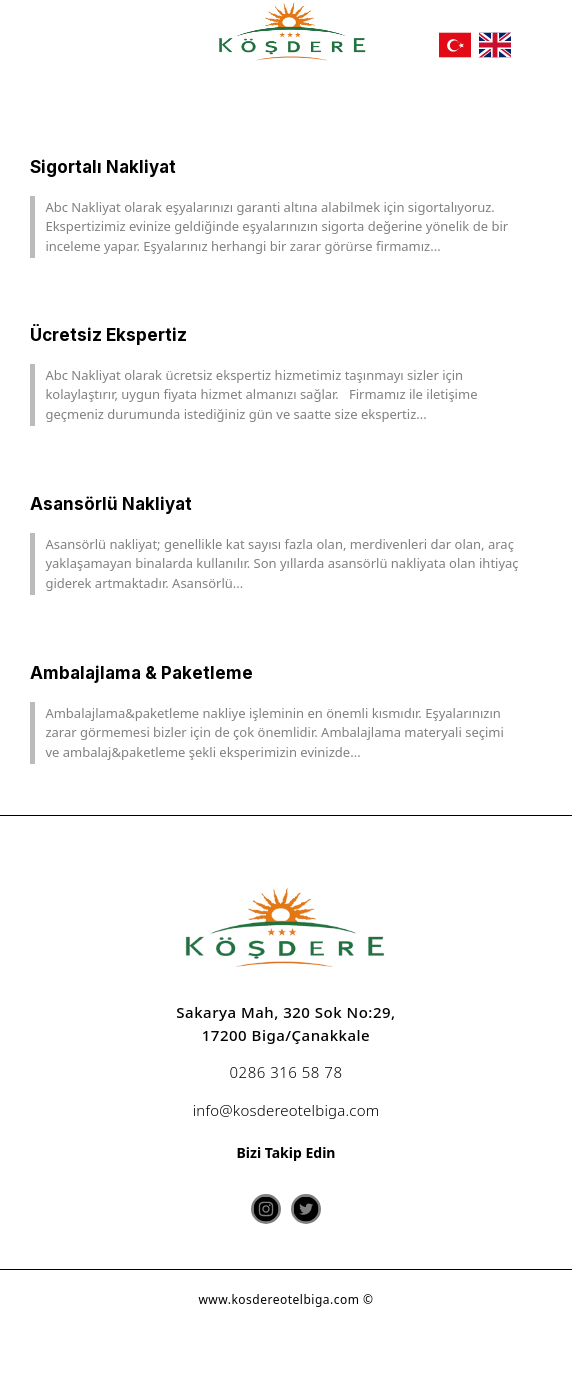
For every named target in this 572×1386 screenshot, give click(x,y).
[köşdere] (293, 34)
